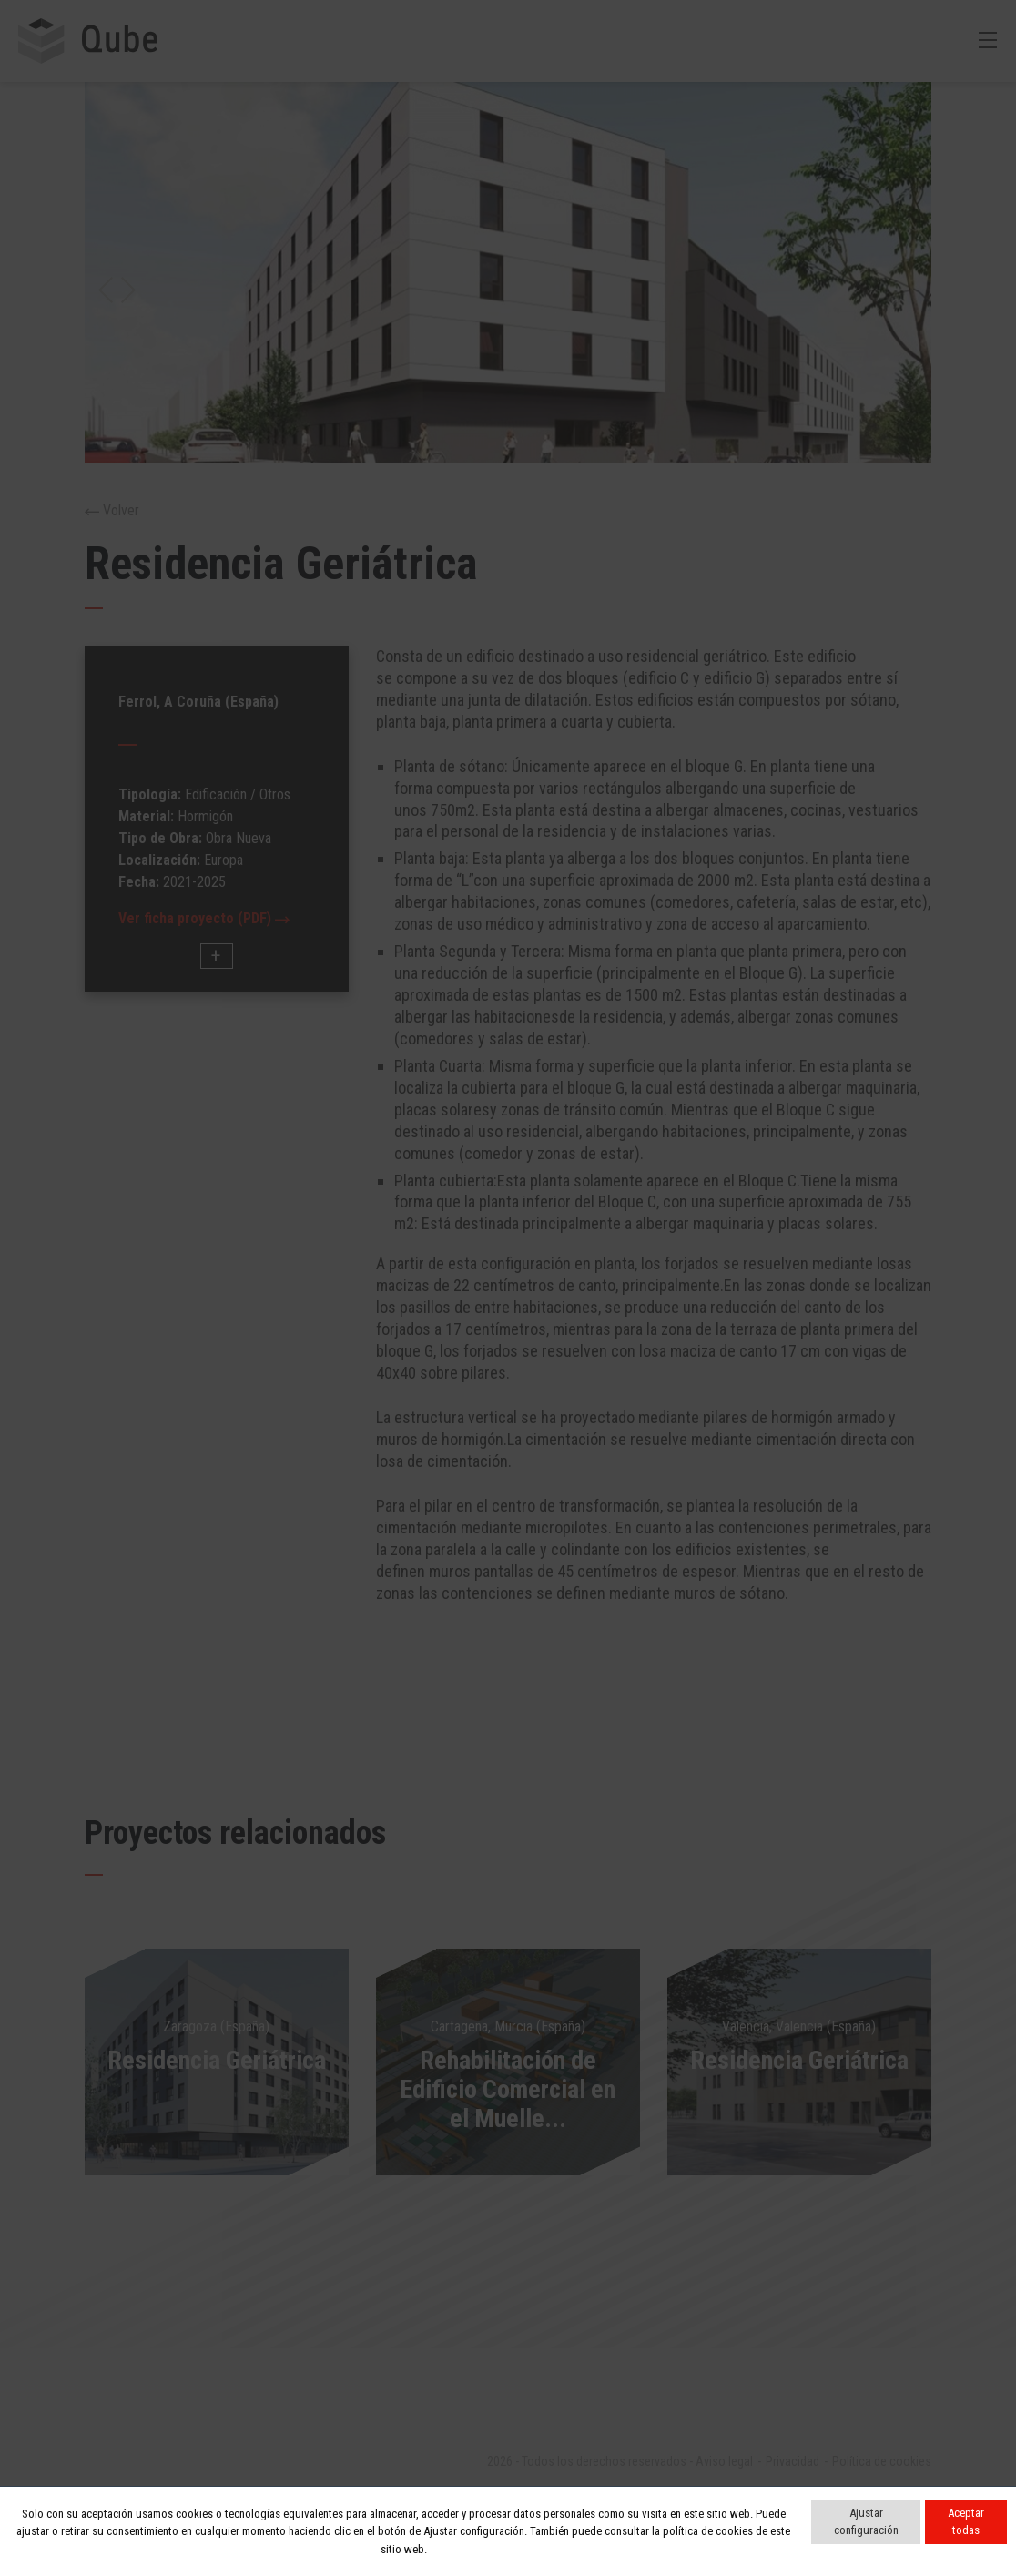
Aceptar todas (966, 2522)
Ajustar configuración (866, 2522)
